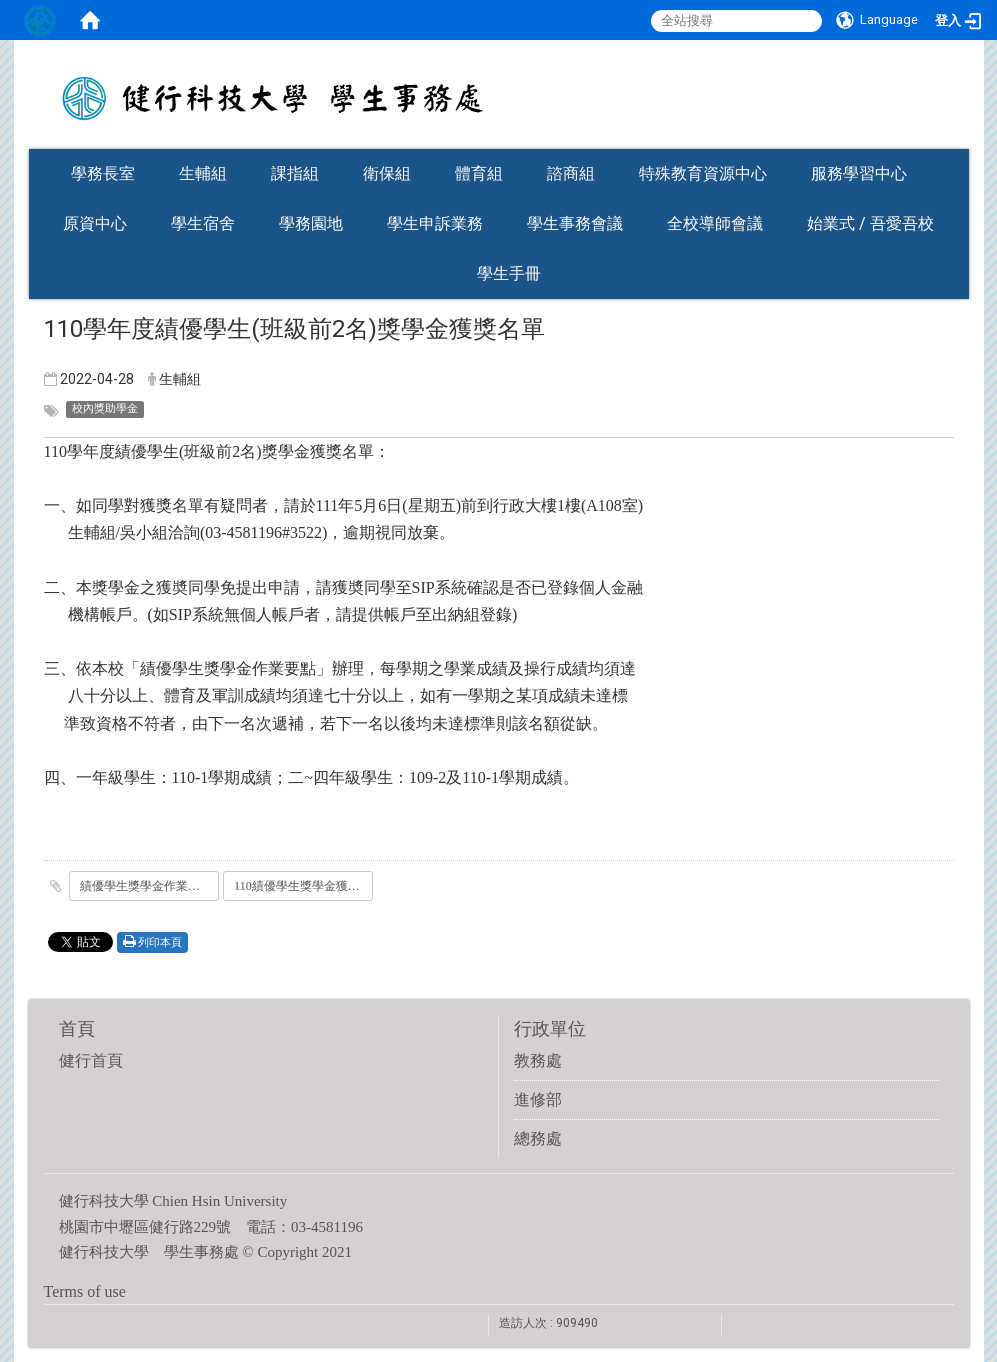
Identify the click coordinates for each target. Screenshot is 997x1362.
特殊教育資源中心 (703, 173)
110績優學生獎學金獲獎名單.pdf (303, 886)
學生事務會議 (575, 223)
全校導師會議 (715, 223)
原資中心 (95, 223)
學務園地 (311, 223)
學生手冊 (509, 273)
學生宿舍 (203, 223)
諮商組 (571, 173)
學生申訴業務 (435, 223)
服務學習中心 (859, 173)
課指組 (295, 173)
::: (959, 142)
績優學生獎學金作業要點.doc (149, 886)
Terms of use (85, 1291)
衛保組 (387, 173)
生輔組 (203, 173)
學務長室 (103, 173)
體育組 (479, 173)
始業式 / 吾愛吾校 (870, 223)
